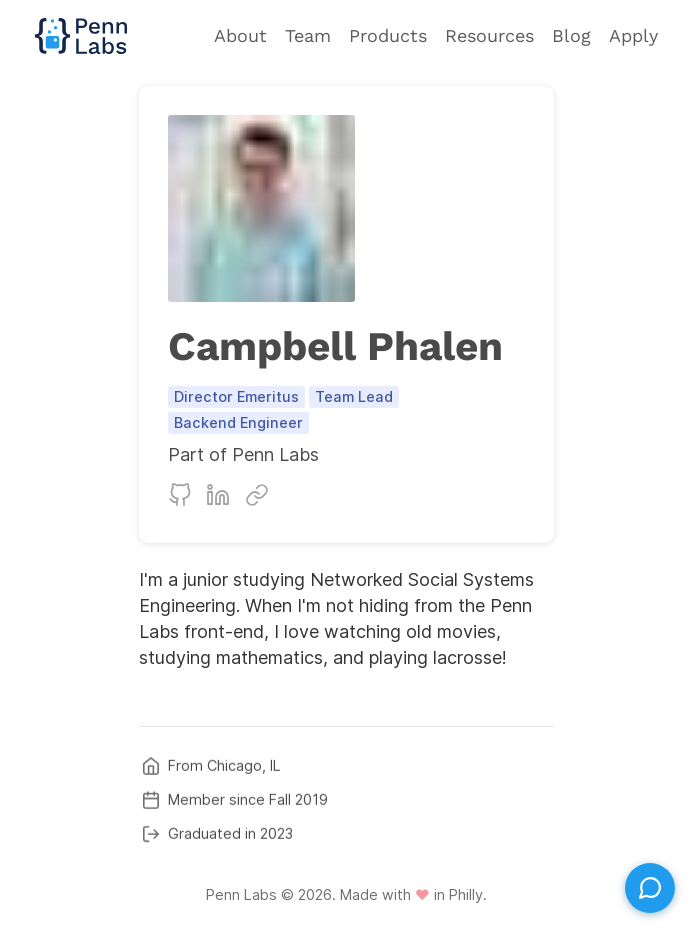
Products (388, 35)
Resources (489, 35)
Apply (633, 35)
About (240, 35)
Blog (571, 35)
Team (308, 35)
